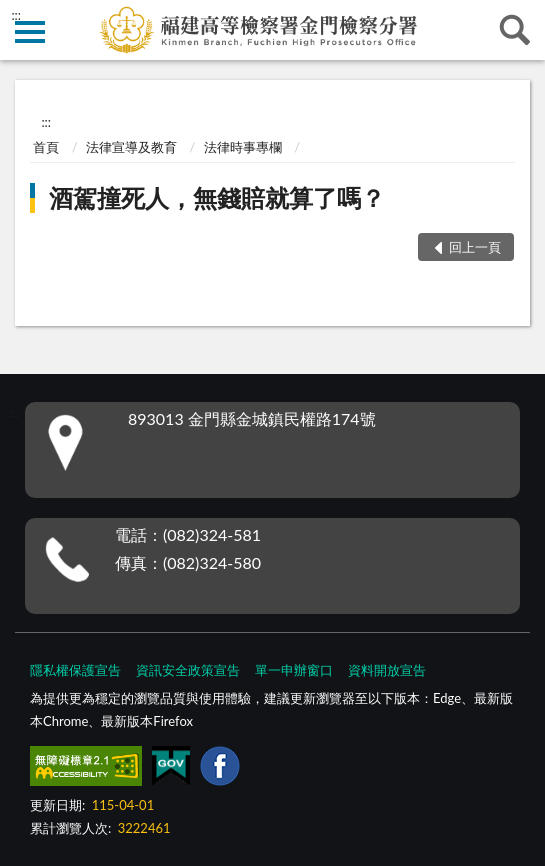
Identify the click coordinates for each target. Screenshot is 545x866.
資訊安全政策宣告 (188, 670)
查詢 (515, 30)
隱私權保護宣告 (75, 670)
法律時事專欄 (243, 147)
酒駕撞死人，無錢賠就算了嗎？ (217, 197)
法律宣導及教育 (131, 147)
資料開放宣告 (387, 670)
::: (16, 15)
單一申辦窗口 (294, 670)
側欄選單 (30, 32)
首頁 (46, 147)
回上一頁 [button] (475, 247)
